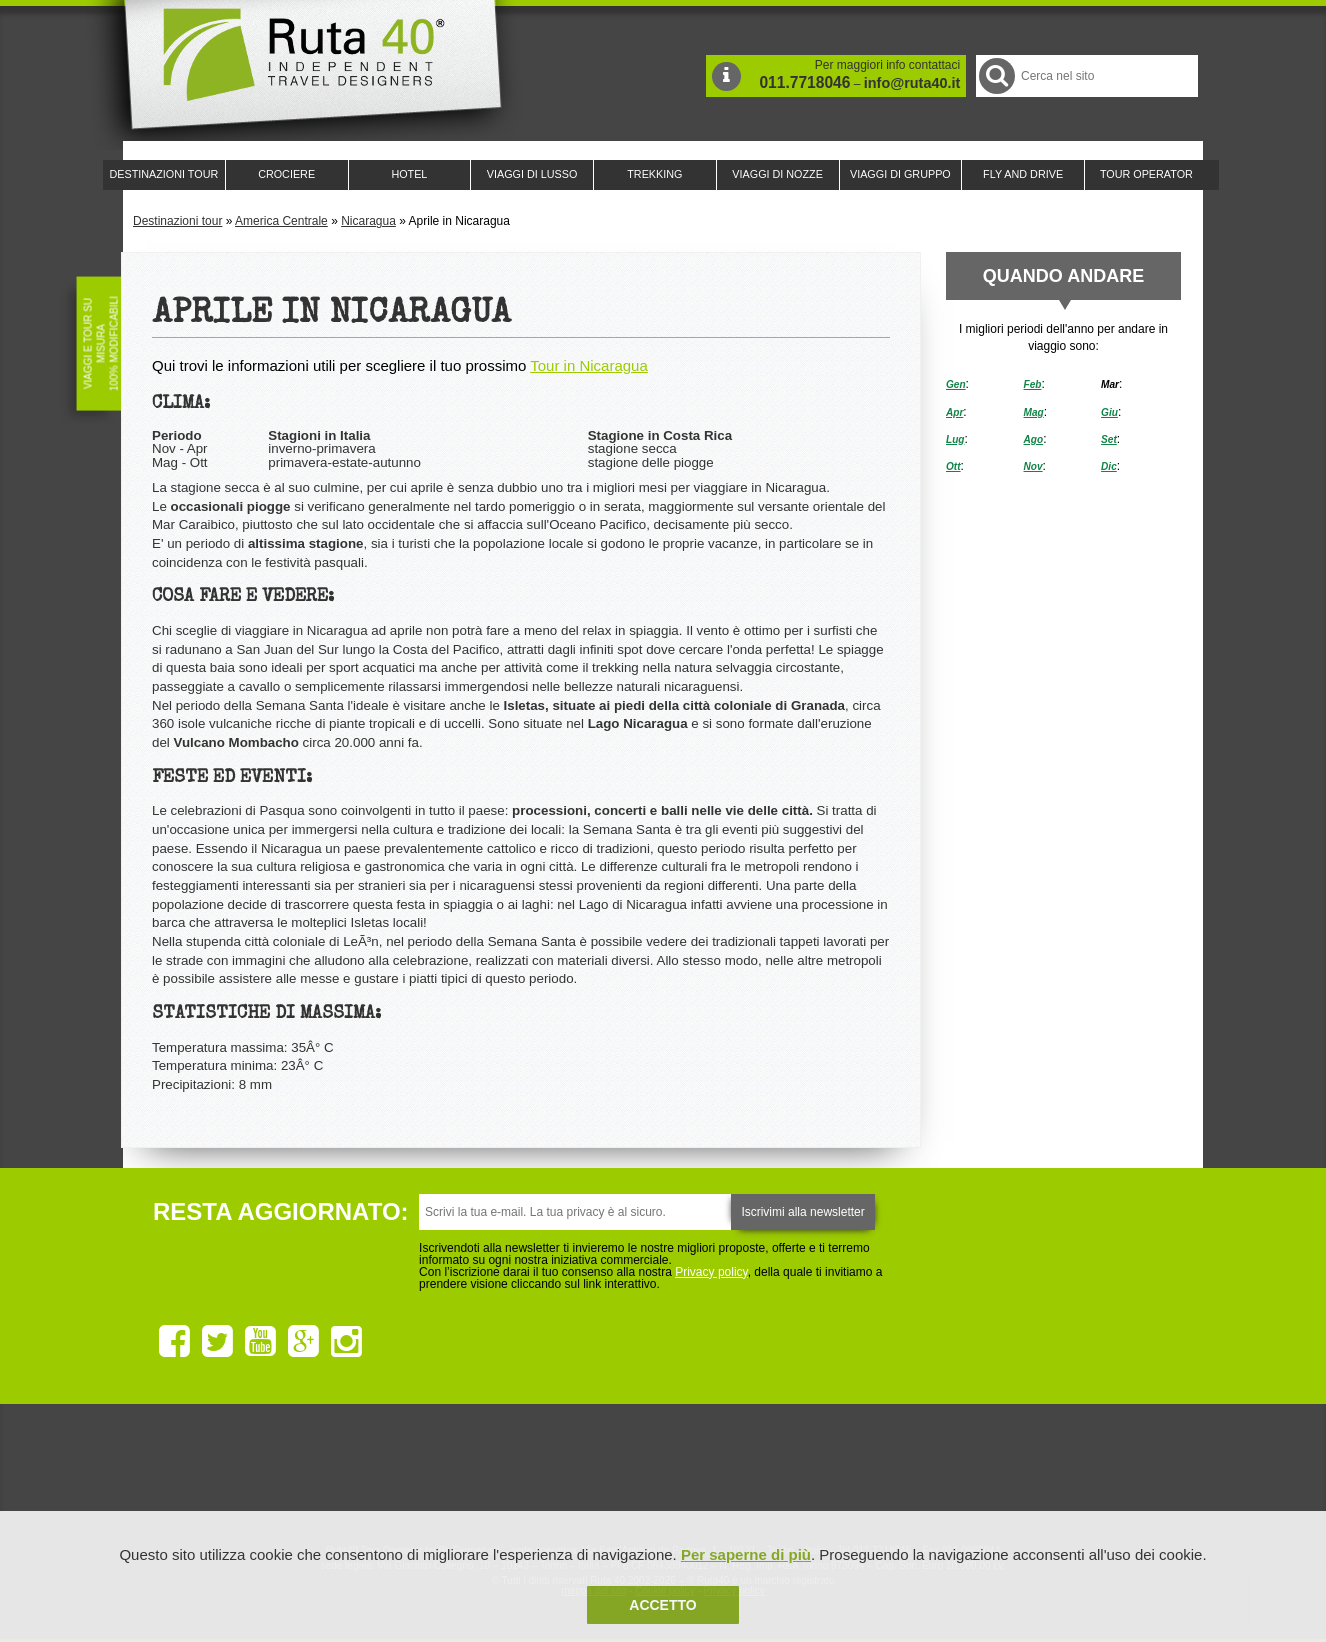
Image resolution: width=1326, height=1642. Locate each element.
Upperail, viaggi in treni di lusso (771, 1474)
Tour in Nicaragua (589, 365)
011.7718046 (804, 82)
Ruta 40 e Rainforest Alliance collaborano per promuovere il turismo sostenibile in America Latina (547, 1474)
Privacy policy (711, 1272)
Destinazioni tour (177, 221)
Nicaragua (368, 221)
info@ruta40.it (912, 83)
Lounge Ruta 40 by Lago (883, 1474)
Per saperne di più (746, 1554)
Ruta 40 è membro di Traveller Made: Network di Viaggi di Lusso (435, 1474)
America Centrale (281, 221)
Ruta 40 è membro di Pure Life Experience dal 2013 (659, 1474)
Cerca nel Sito (995, 75)
